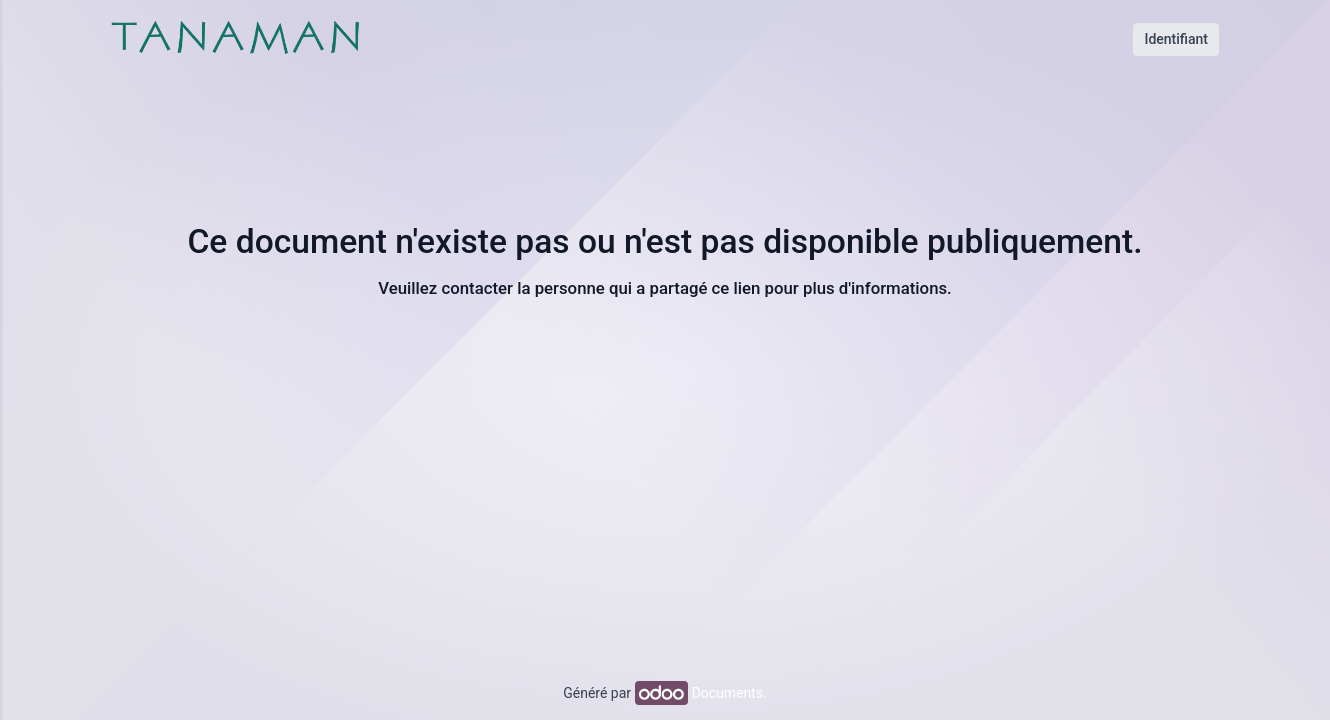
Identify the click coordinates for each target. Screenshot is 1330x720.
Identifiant (1176, 39)
